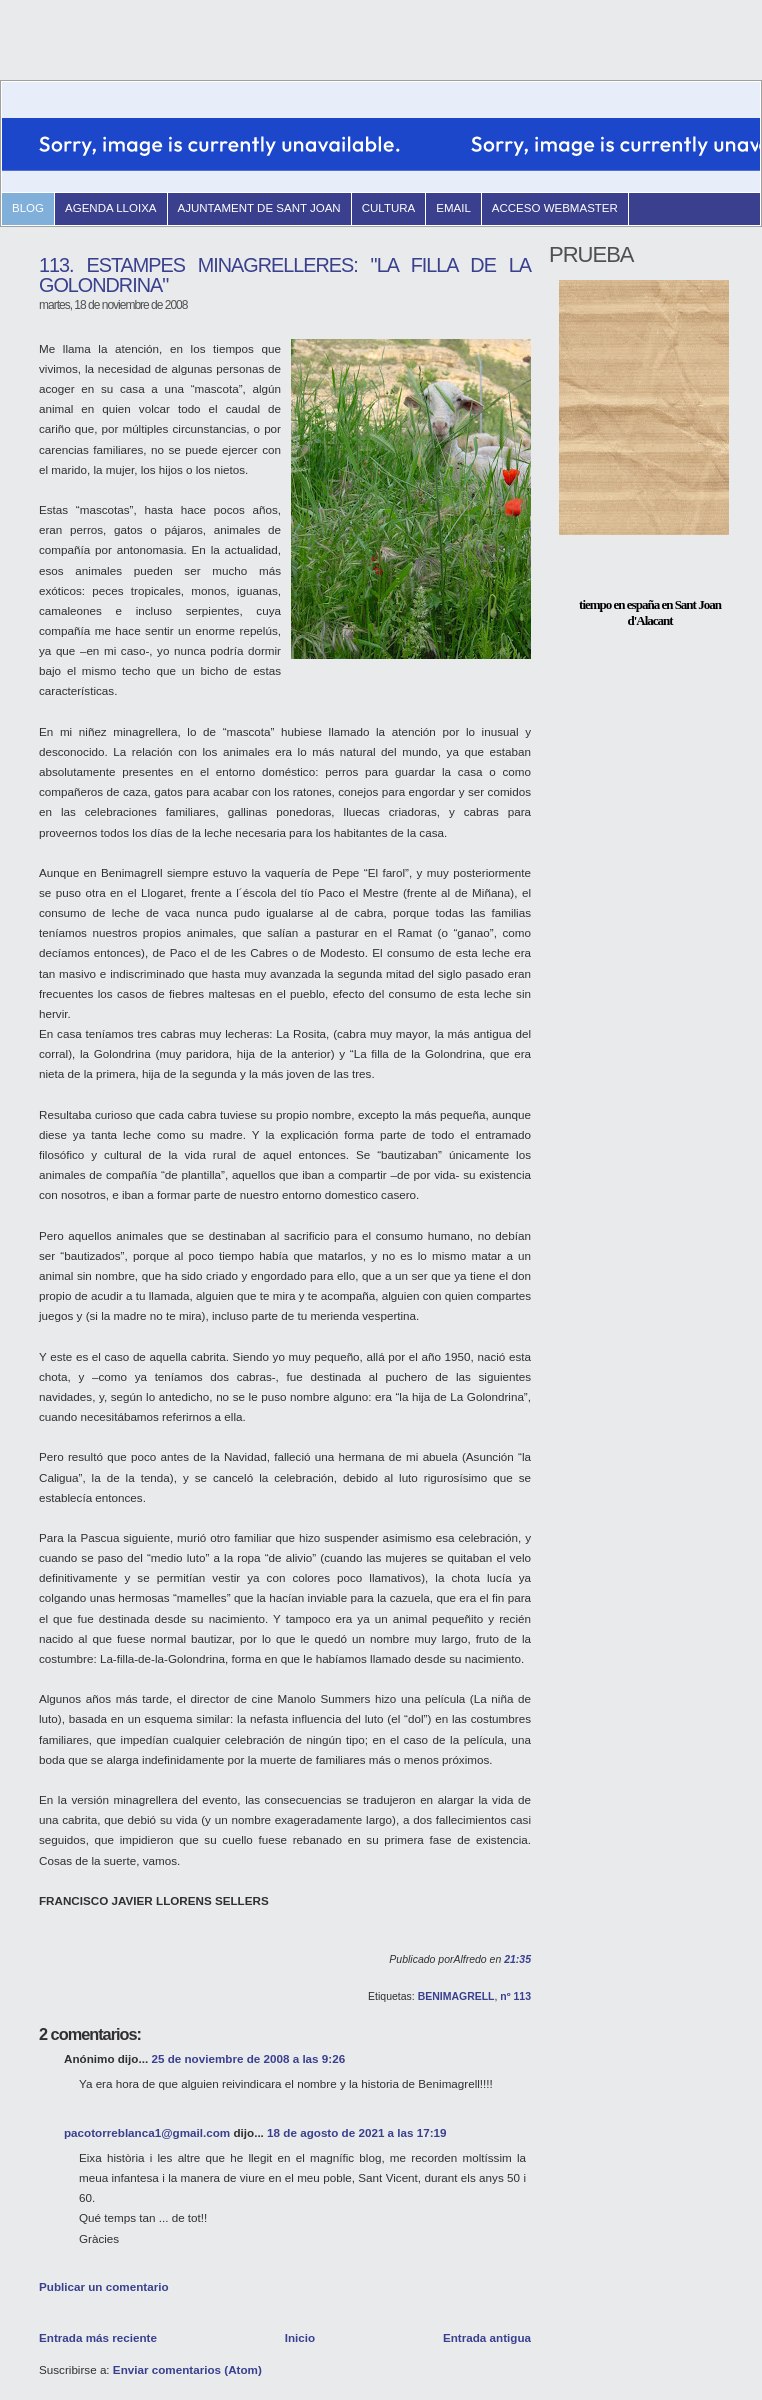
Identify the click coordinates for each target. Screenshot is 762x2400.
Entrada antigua (487, 2337)
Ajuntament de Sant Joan (259, 208)
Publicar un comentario (104, 2286)
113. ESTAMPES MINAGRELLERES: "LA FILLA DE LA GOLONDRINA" (285, 275)
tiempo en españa (619, 604)
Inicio (300, 2337)
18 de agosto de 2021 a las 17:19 (356, 2132)
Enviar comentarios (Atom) (187, 2369)
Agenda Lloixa (111, 208)
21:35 (517, 1959)
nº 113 (515, 1996)
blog (28, 208)
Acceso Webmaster (555, 208)
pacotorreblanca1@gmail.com (147, 2132)
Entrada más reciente (98, 2337)
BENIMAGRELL (456, 1996)
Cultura (389, 208)
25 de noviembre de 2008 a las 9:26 (248, 2058)
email (453, 208)
